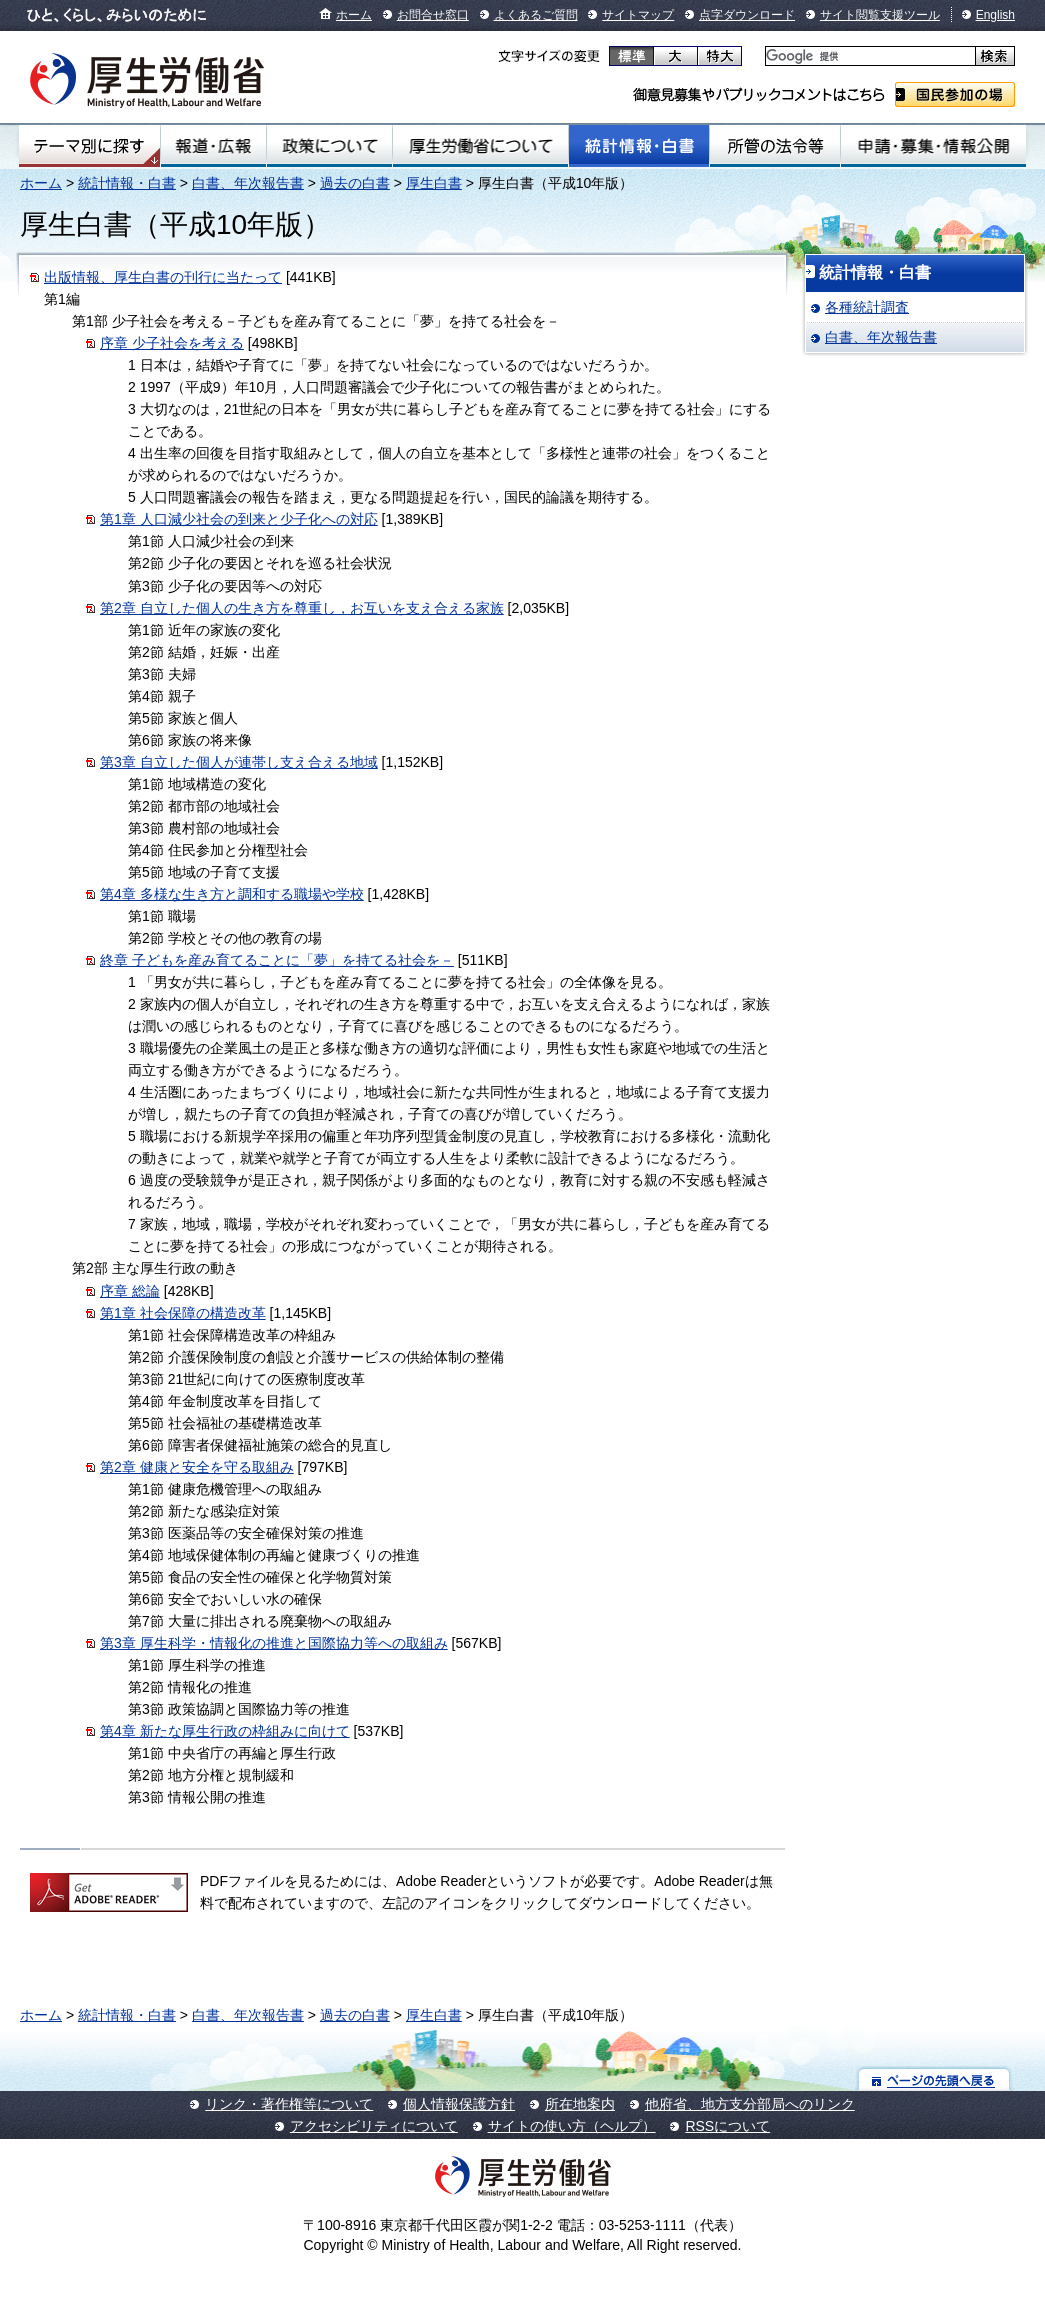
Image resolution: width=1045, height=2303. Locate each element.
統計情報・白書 (639, 146)
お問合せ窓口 (433, 15)
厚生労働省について (480, 146)
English (995, 15)
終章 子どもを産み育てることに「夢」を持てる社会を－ (277, 960)
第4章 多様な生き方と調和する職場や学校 (232, 894)
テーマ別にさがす (89, 146)
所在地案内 (580, 2104)
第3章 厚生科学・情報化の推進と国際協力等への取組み (274, 1643)
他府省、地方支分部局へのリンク (750, 2104)
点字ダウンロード (747, 15)
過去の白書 (355, 183)
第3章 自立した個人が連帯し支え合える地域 (239, 762)
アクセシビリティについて (374, 2126)
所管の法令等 (775, 146)
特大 (719, 56)
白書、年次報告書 (248, 183)
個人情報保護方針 (459, 2104)
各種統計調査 (867, 307)
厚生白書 (434, 183)
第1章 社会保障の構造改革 (183, 1313)
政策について (329, 146)
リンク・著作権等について (289, 2104)
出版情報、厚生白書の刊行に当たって (163, 277)
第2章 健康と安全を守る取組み (197, 1467)
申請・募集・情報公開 (933, 146)
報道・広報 (213, 146)
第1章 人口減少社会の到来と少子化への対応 (239, 519)
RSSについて (727, 2126)
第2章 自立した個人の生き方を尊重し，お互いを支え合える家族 (302, 608)
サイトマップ (638, 15)
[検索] (868, 56)
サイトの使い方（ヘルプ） (572, 2126)
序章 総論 (130, 1291)
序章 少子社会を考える (172, 343)
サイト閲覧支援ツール (880, 15)
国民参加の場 (955, 94)
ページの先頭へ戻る (934, 2079)
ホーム (354, 15)
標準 (631, 56)
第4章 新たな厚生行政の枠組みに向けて (225, 1731)
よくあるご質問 (536, 15)
